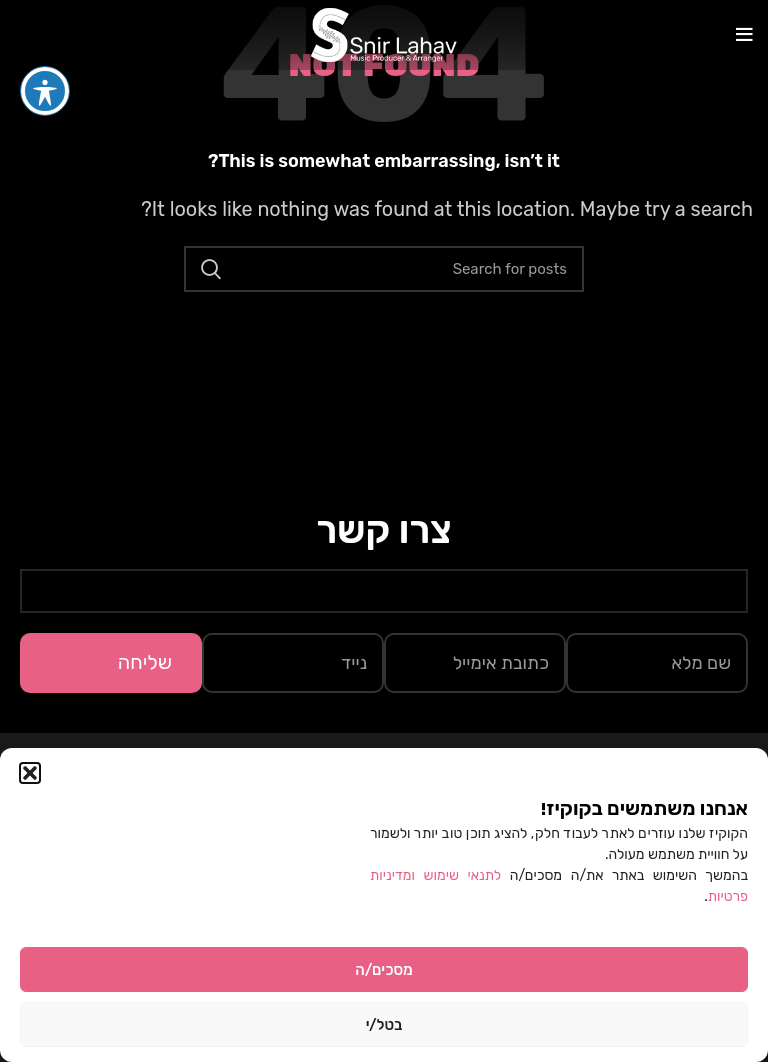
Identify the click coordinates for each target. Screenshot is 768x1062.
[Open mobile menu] (744, 35)
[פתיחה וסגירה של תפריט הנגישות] (45, 54)
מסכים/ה (383, 970)
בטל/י (384, 1025)
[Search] (384, 269)
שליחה (145, 662)
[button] (30, 773)
